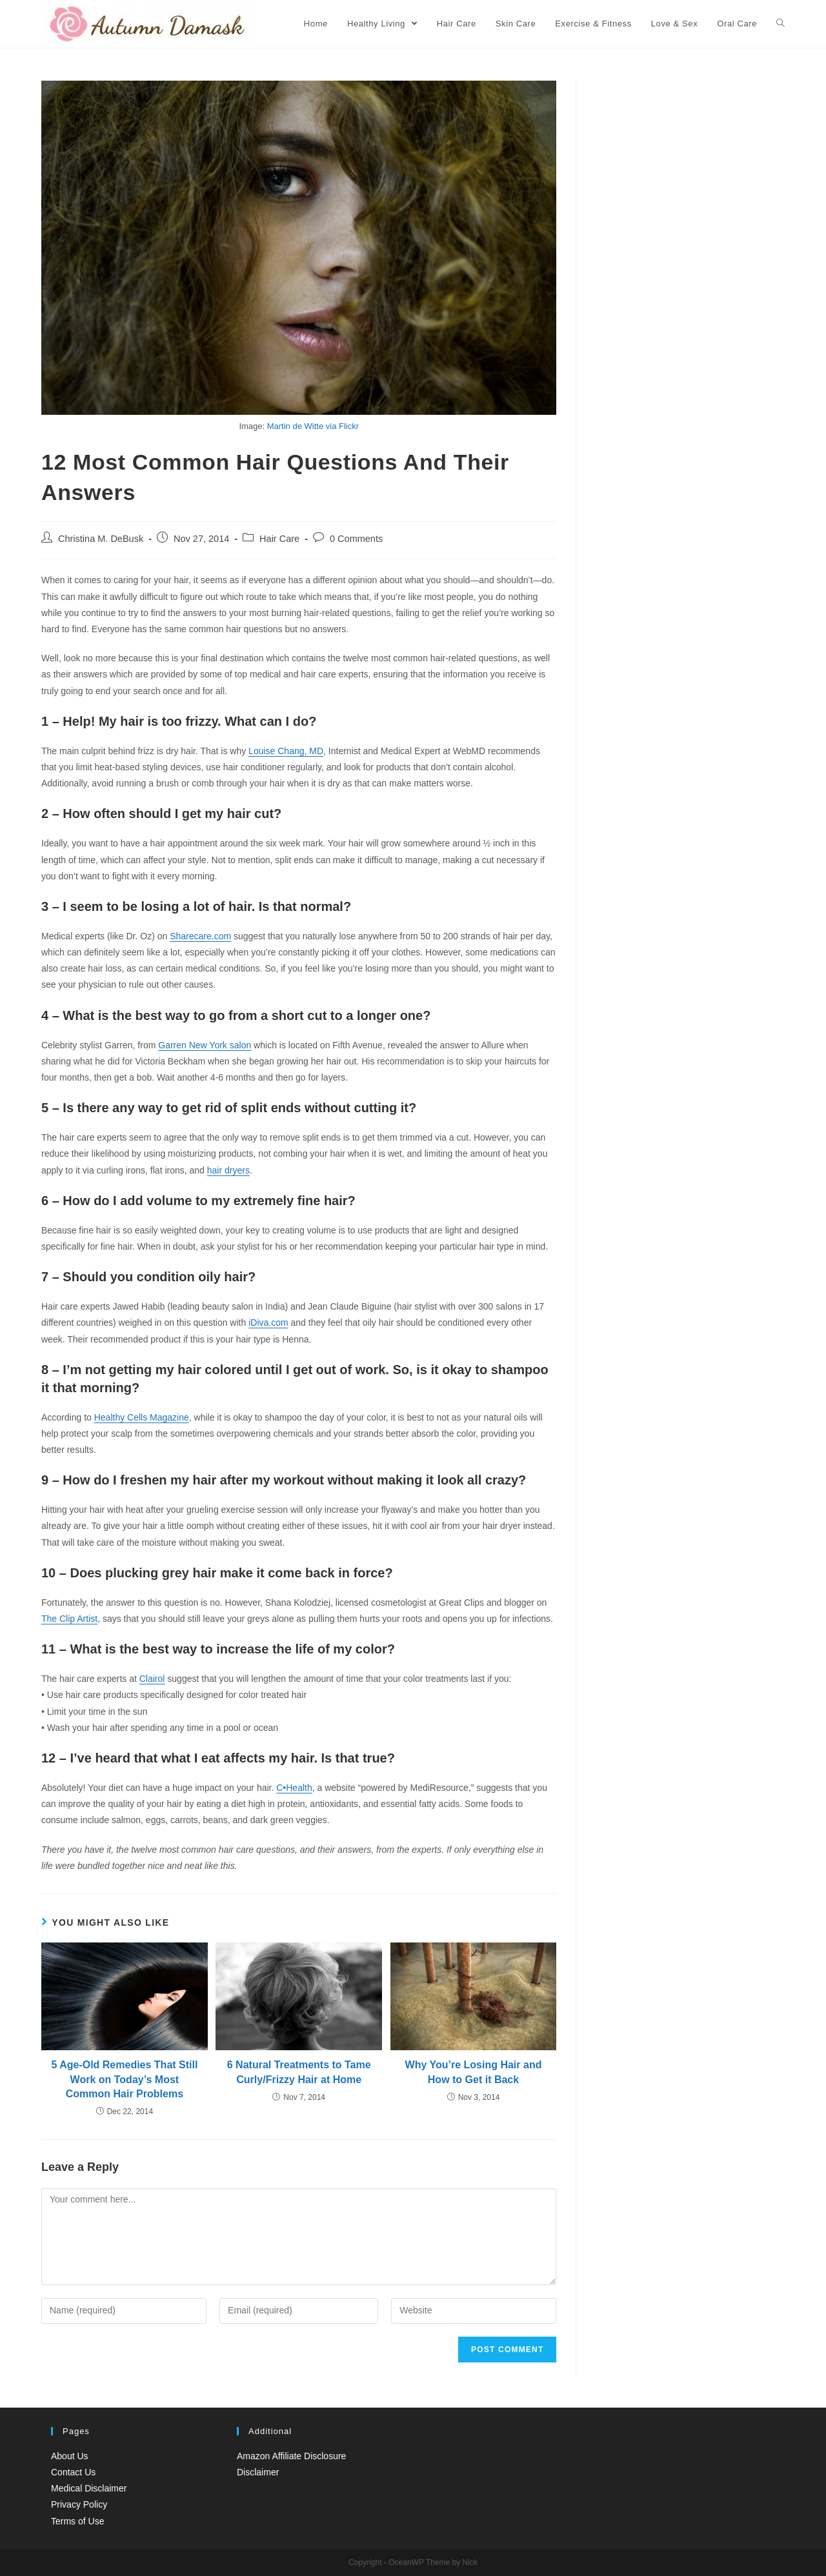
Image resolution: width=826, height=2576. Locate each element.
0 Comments (356, 539)
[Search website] (780, 24)
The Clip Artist (69, 1618)
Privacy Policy (79, 2504)
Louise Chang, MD (285, 751)
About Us (69, 2456)
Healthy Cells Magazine (141, 1417)
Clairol (152, 1678)
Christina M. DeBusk (100, 539)
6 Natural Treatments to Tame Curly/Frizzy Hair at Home (299, 2071)
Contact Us (73, 2472)
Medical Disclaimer (88, 2488)
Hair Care (279, 539)
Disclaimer (258, 2472)
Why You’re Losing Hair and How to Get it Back (473, 2071)
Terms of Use (77, 2521)
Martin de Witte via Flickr (313, 426)
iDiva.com (268, 1322)
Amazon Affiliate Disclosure (291, 2456)
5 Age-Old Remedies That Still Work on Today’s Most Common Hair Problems (124, 2079)
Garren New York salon (204, 1045)
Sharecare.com (200, 936)
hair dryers (228, 1170)
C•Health (294, 1787)
